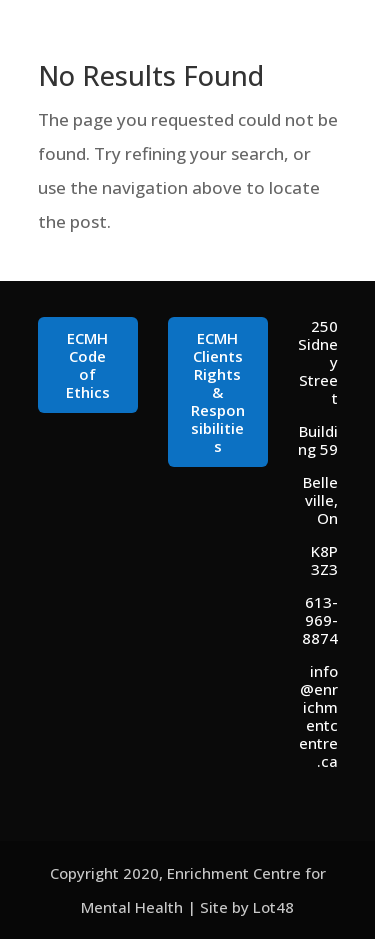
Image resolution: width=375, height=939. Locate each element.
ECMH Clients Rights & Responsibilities (218, 392)
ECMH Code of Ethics (88, 365)
